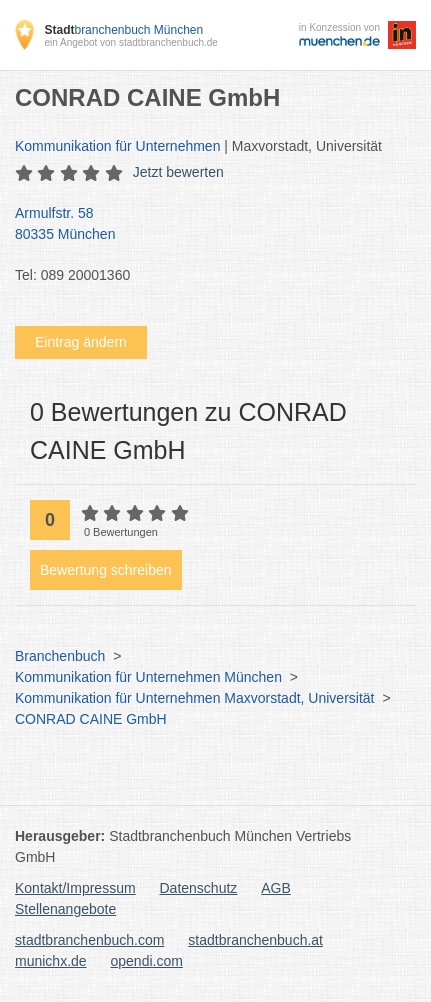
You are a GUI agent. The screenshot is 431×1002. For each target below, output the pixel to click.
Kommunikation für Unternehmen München (148, 677)
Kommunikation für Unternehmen (117, 146)
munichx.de (51, 961)
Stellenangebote (65, 909)
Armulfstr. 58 (205, 225)
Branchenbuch (60, 656)
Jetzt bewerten (178, 172)
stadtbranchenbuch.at (255, 940)
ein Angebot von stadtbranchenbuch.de (130, 42)
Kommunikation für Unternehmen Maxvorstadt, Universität (194, 698)
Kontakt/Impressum (75, 888)
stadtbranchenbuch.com (89, 940)
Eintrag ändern (81, 342)
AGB (276, 888)
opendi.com (146, 961)
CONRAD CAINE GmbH (91, 719)
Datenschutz (199, 888)
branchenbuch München (123, 30)
